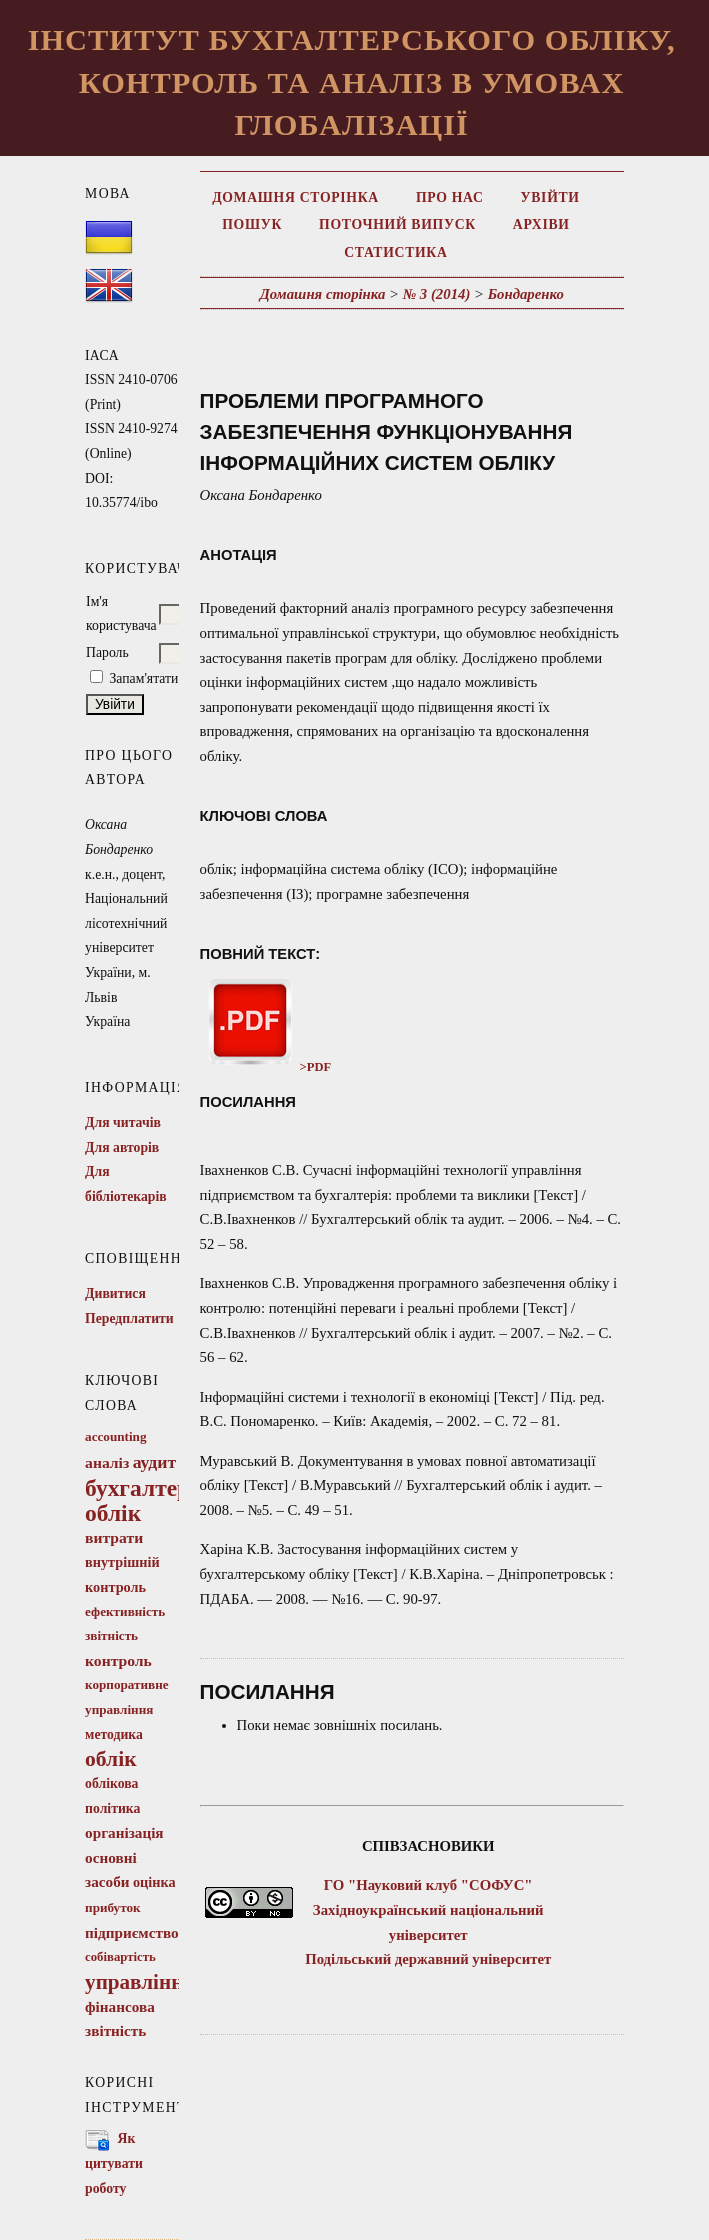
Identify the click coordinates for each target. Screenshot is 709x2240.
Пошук (252, 224)
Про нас (450, 197)
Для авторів (122, 1147)
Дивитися (115, 1293)
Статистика (395, 252)
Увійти (550, 197)
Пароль (107, 652)
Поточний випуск (397, 224)
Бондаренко (526, 294)
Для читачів (123, 1122)
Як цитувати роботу (114, 2163)
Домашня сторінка (295, 197)
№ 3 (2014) (437, 294)
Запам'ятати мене (160, 678)
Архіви (541, 224)
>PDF (266, 1067)
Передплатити (129, 1318)
